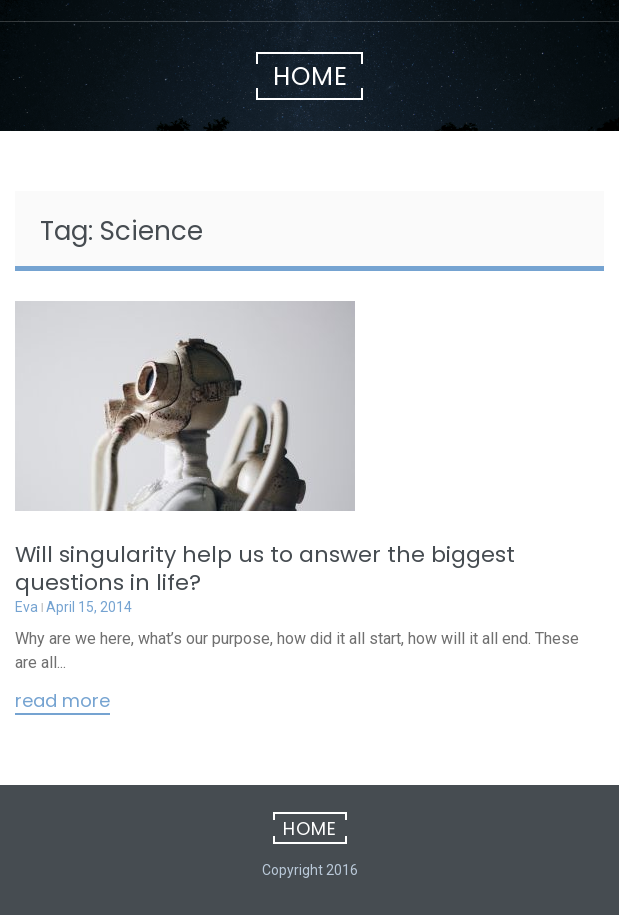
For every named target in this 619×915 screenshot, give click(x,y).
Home (310, 76)
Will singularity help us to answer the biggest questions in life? (265, 568)
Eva (26, 607)
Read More (62, 702)
